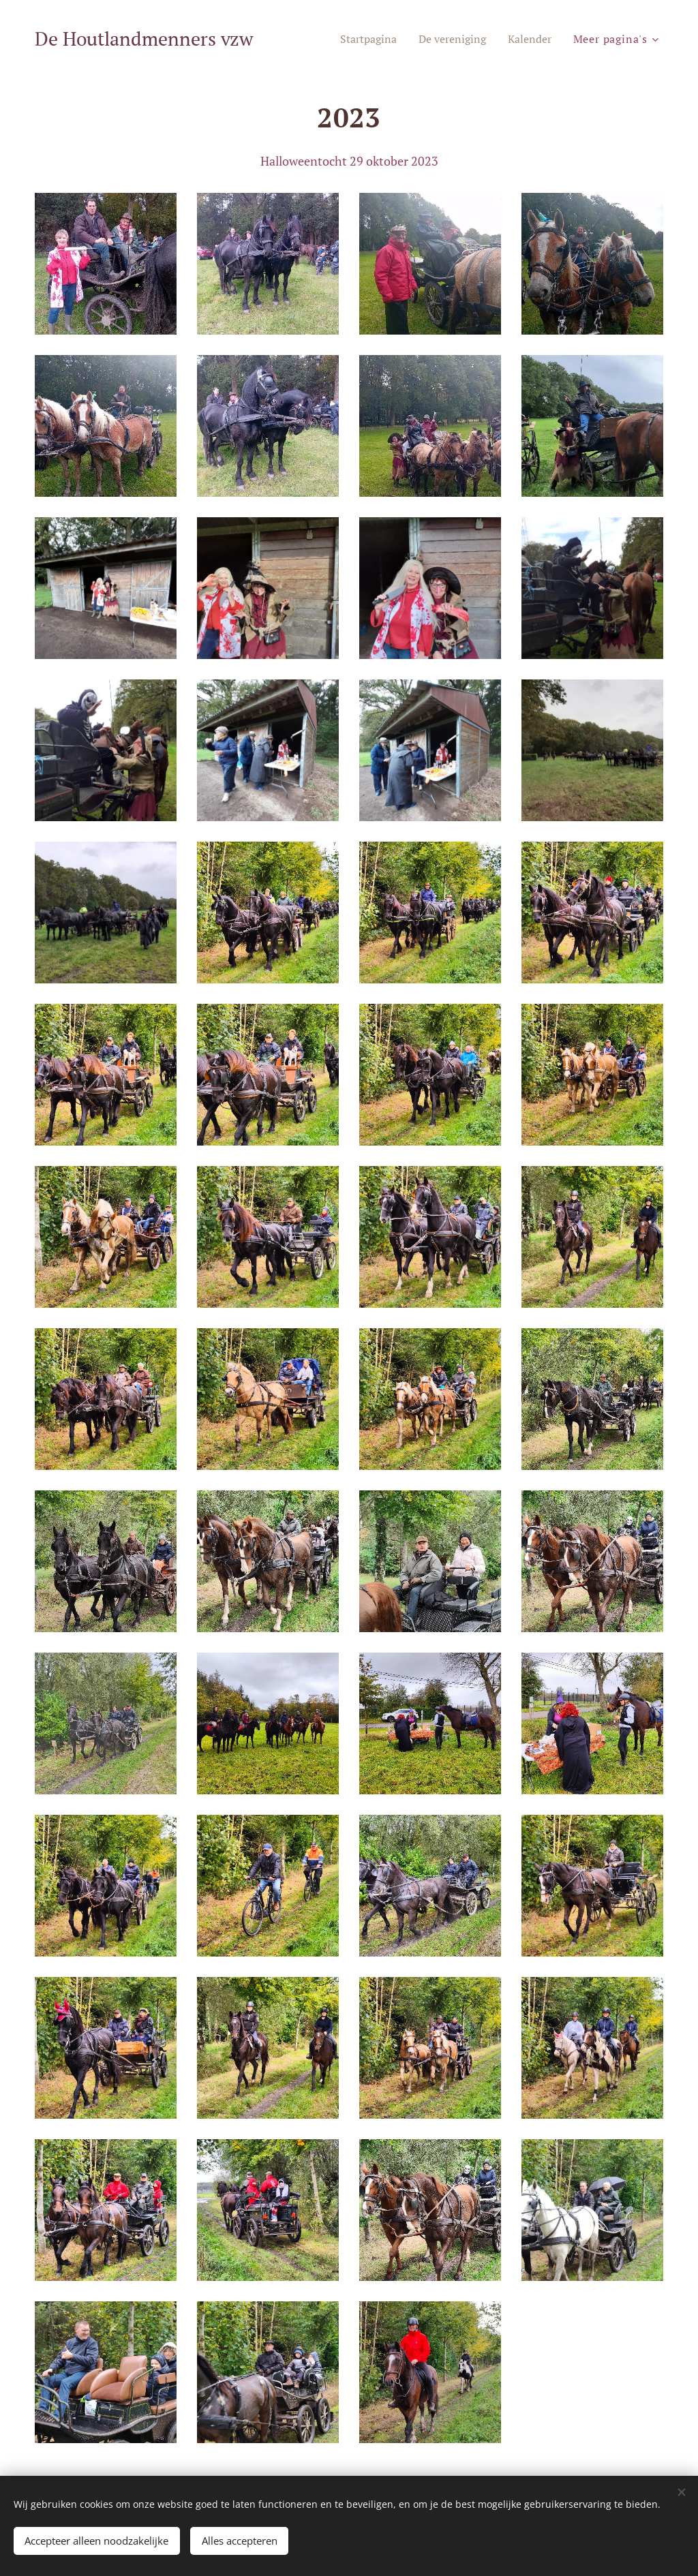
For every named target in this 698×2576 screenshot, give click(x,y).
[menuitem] (357, 39)
